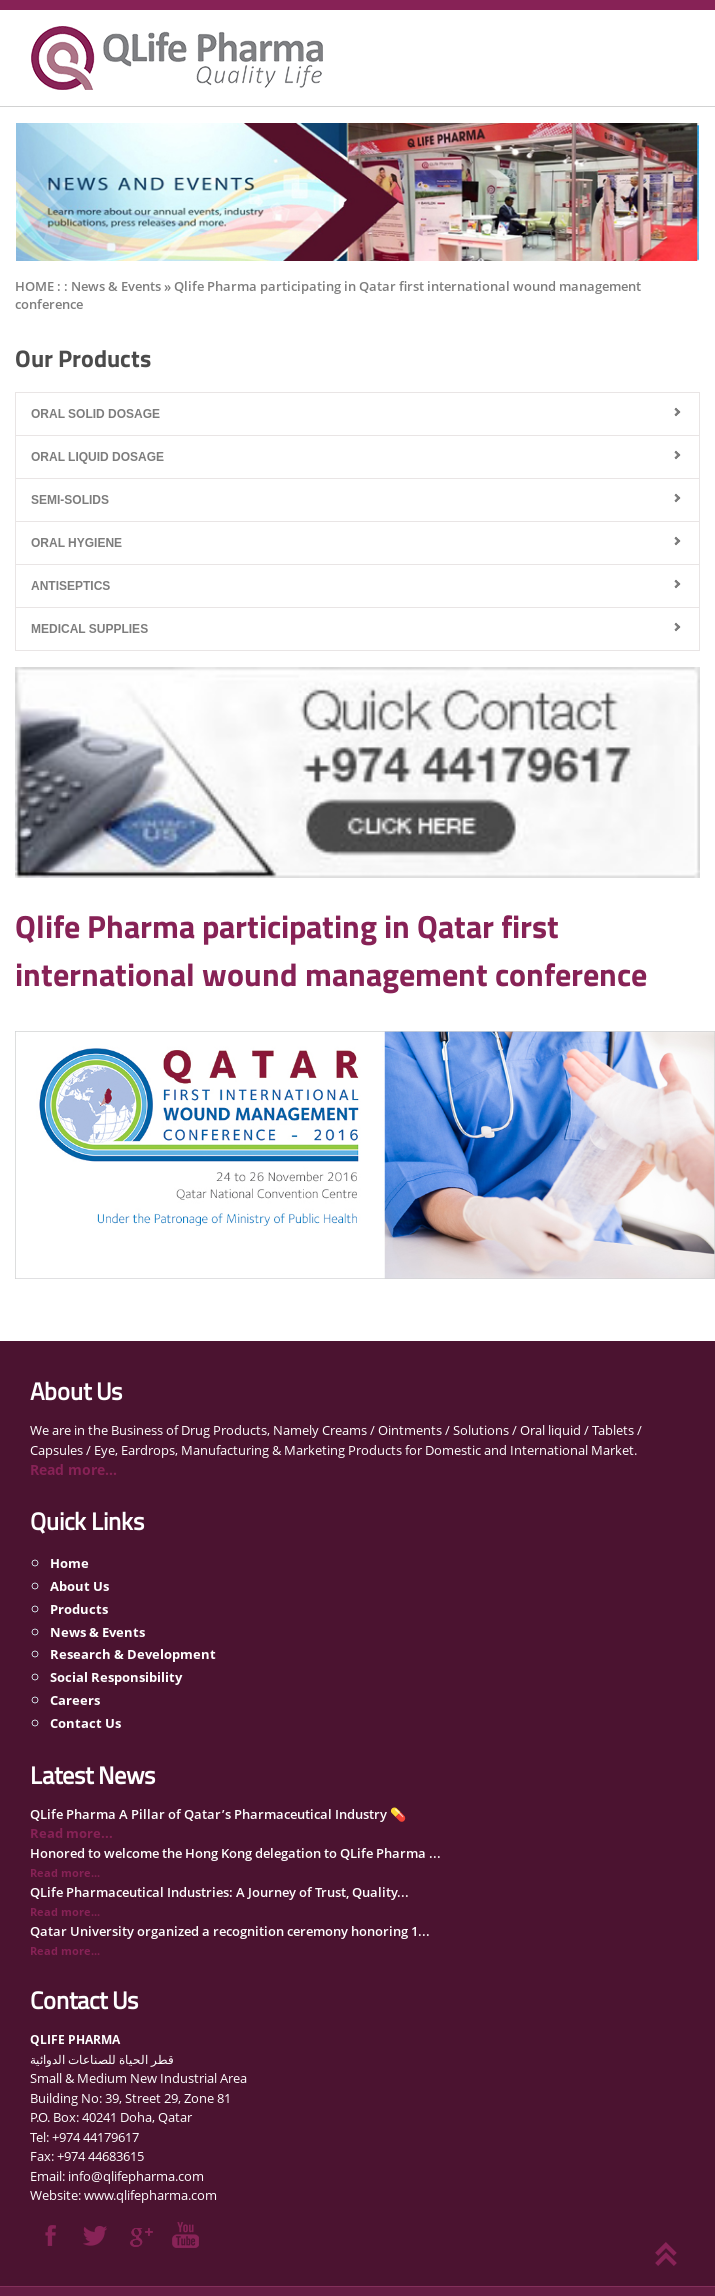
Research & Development (133, 1654)
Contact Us (85, 1723)
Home (69, 1563)
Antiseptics (70, 586)
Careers (75, 1700)
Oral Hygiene (76, 543)
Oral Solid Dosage (95, 414)
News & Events (97, 1631)
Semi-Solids (70, 500)
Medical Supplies (89, 629)
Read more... (73, 1469)
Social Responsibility (116, 1677)
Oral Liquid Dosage (97, 457)
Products (79, 1608)
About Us (79, 1586)
